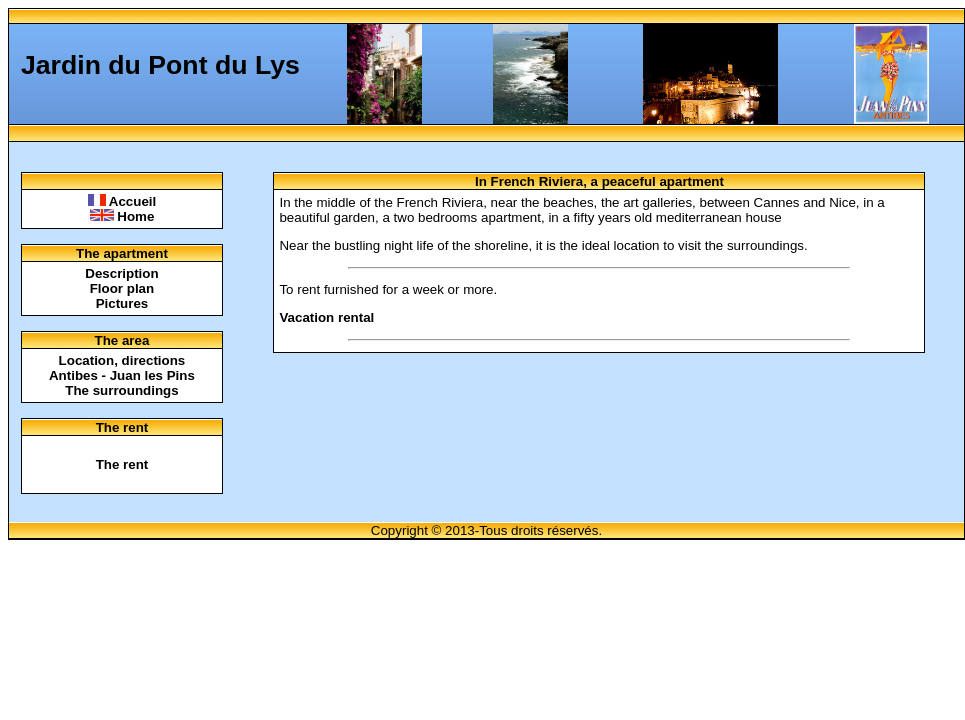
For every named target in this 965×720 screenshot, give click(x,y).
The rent (122, 464)
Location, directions (122, 360)
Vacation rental (326, 317)
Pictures (122, 303)
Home (122, 216)
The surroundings (121, 390)
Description (121, 273)
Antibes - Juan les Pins (122, 375)
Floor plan (122, 288)
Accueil (122, 201)
